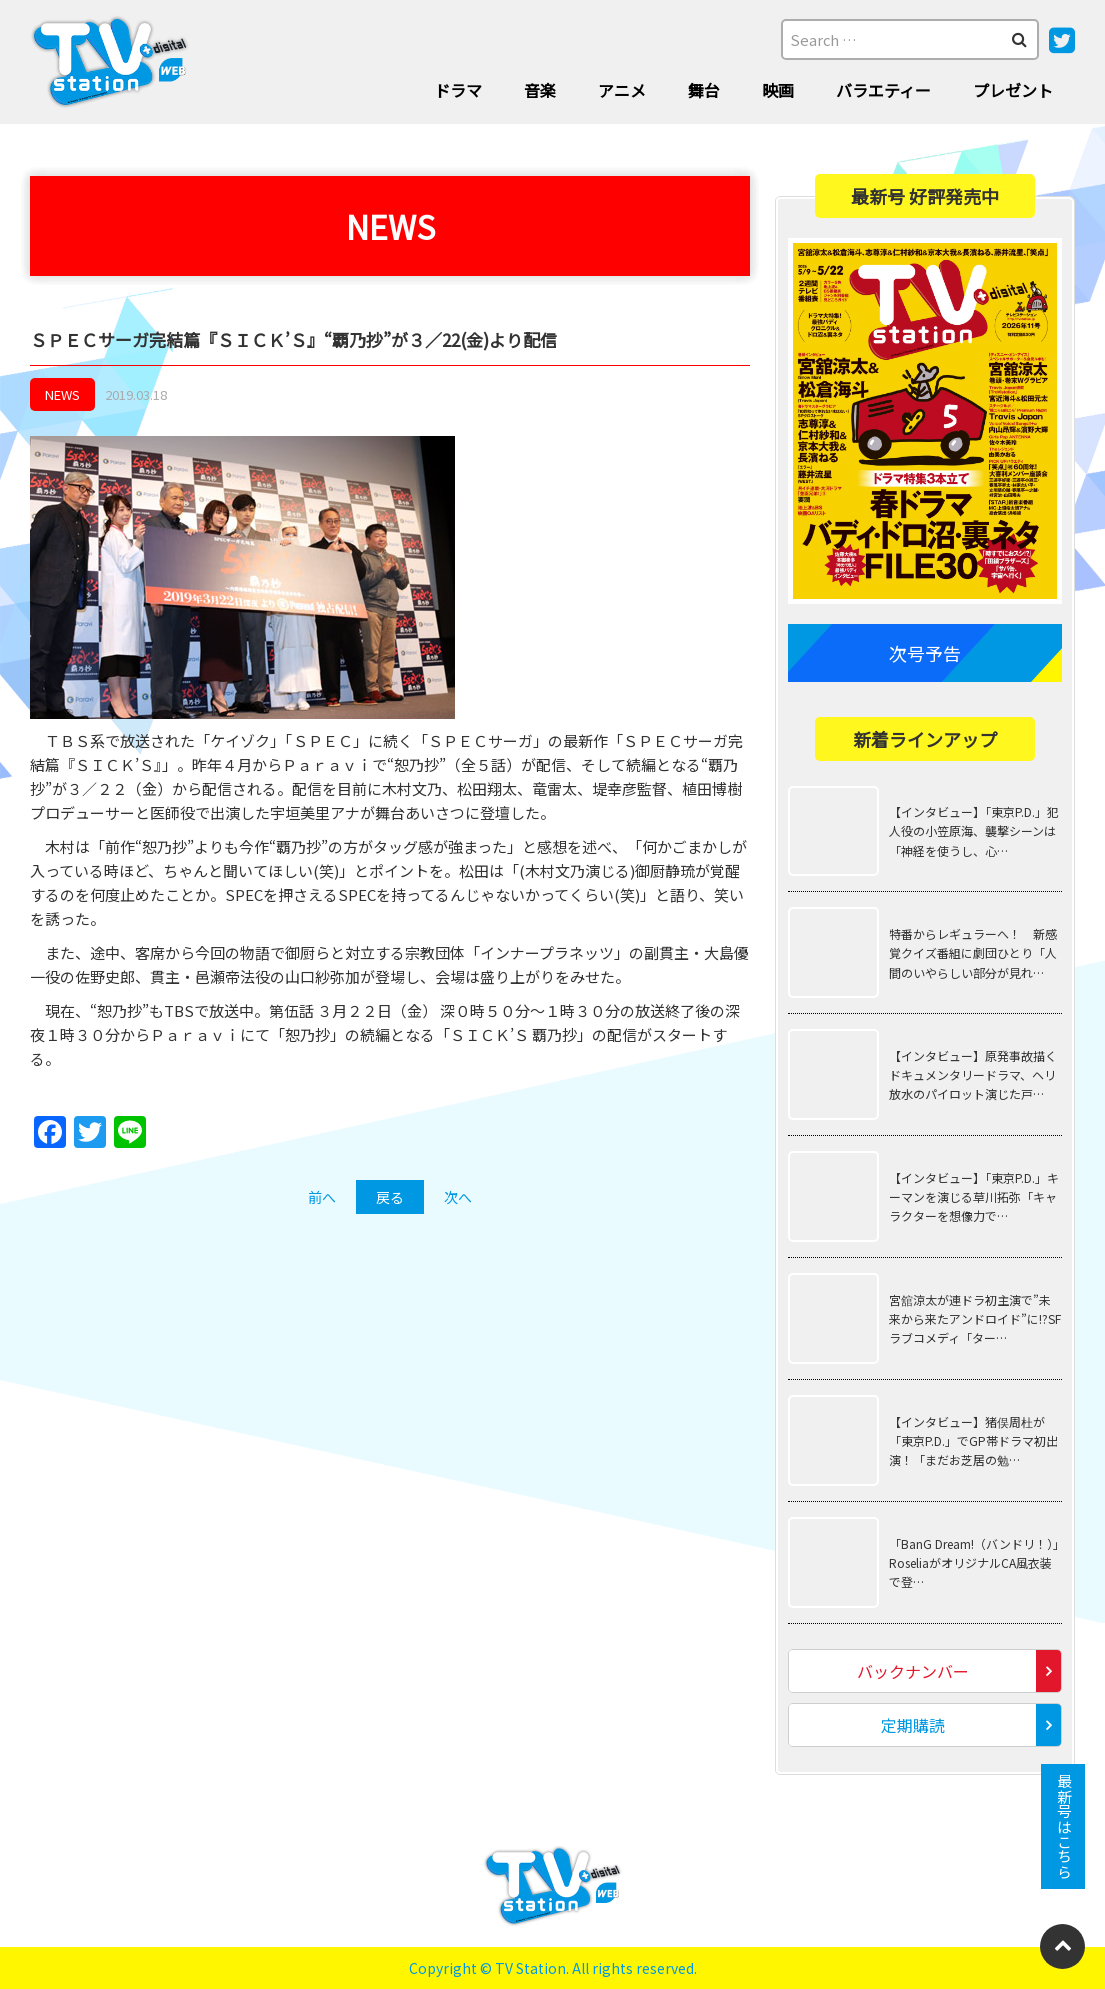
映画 (778, 90)
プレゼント (1013, 90)
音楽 (540, 90)
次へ (458, 1197)
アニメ (622, 90)
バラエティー (883, 90)
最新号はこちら (1063, 1826)
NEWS (62, 394)
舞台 (704, 90)
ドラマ (458, 90)
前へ (322, 1197)
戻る (390, 1197)
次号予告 (925, 653)
